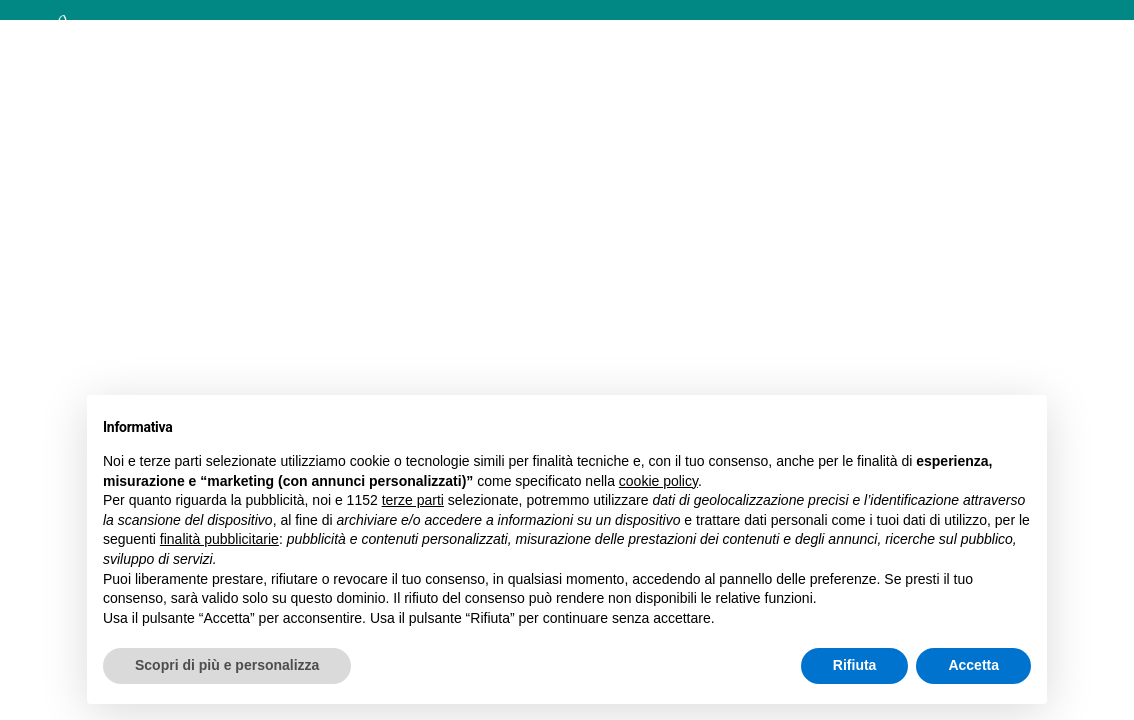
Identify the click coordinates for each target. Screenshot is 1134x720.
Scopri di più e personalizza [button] (227, 665)
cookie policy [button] (658, 481)
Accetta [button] (973, 665)
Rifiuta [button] (855, 665)
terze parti (413, 500)
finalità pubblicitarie (219, 539)
